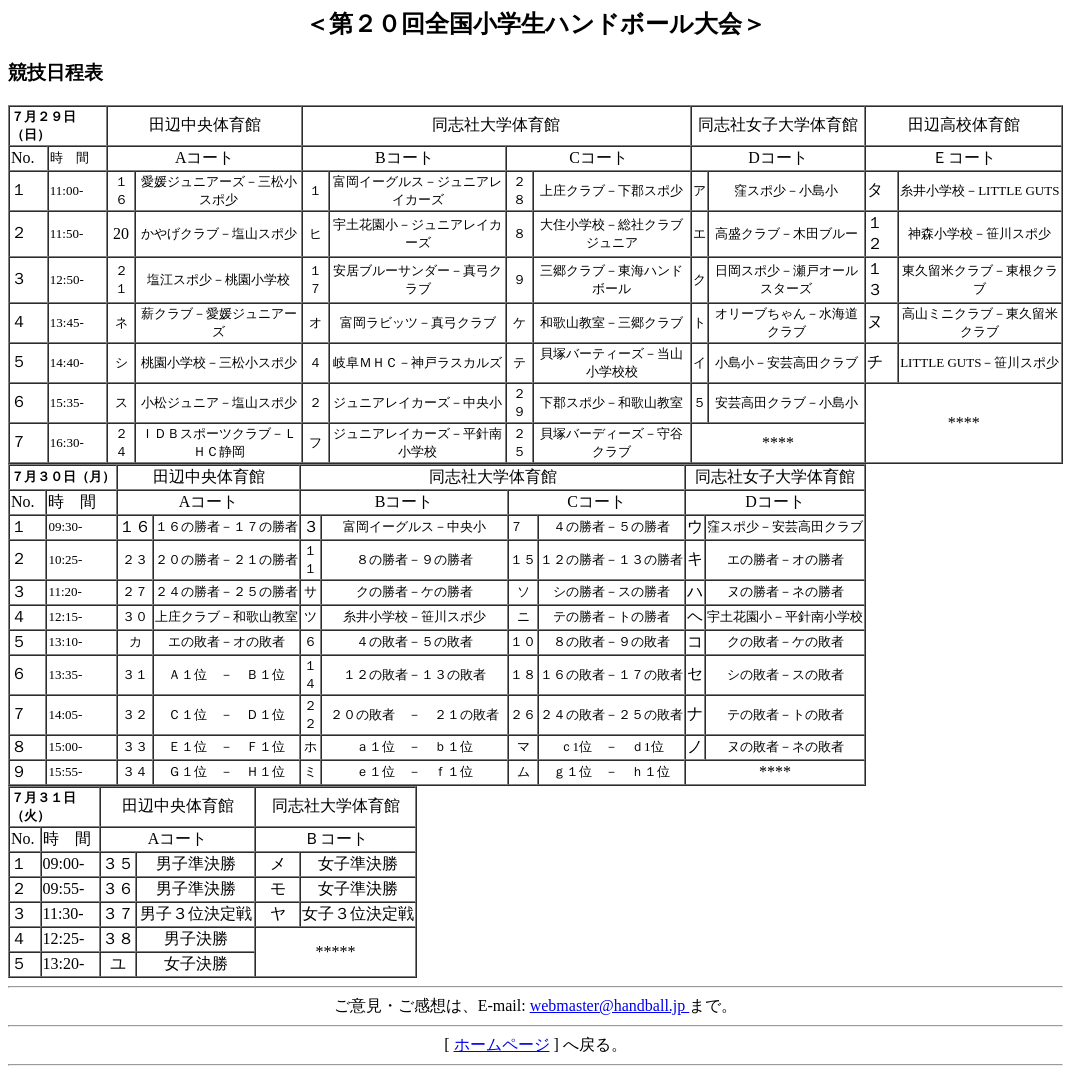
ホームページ (502, 1044)
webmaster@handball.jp (610, 1005)
